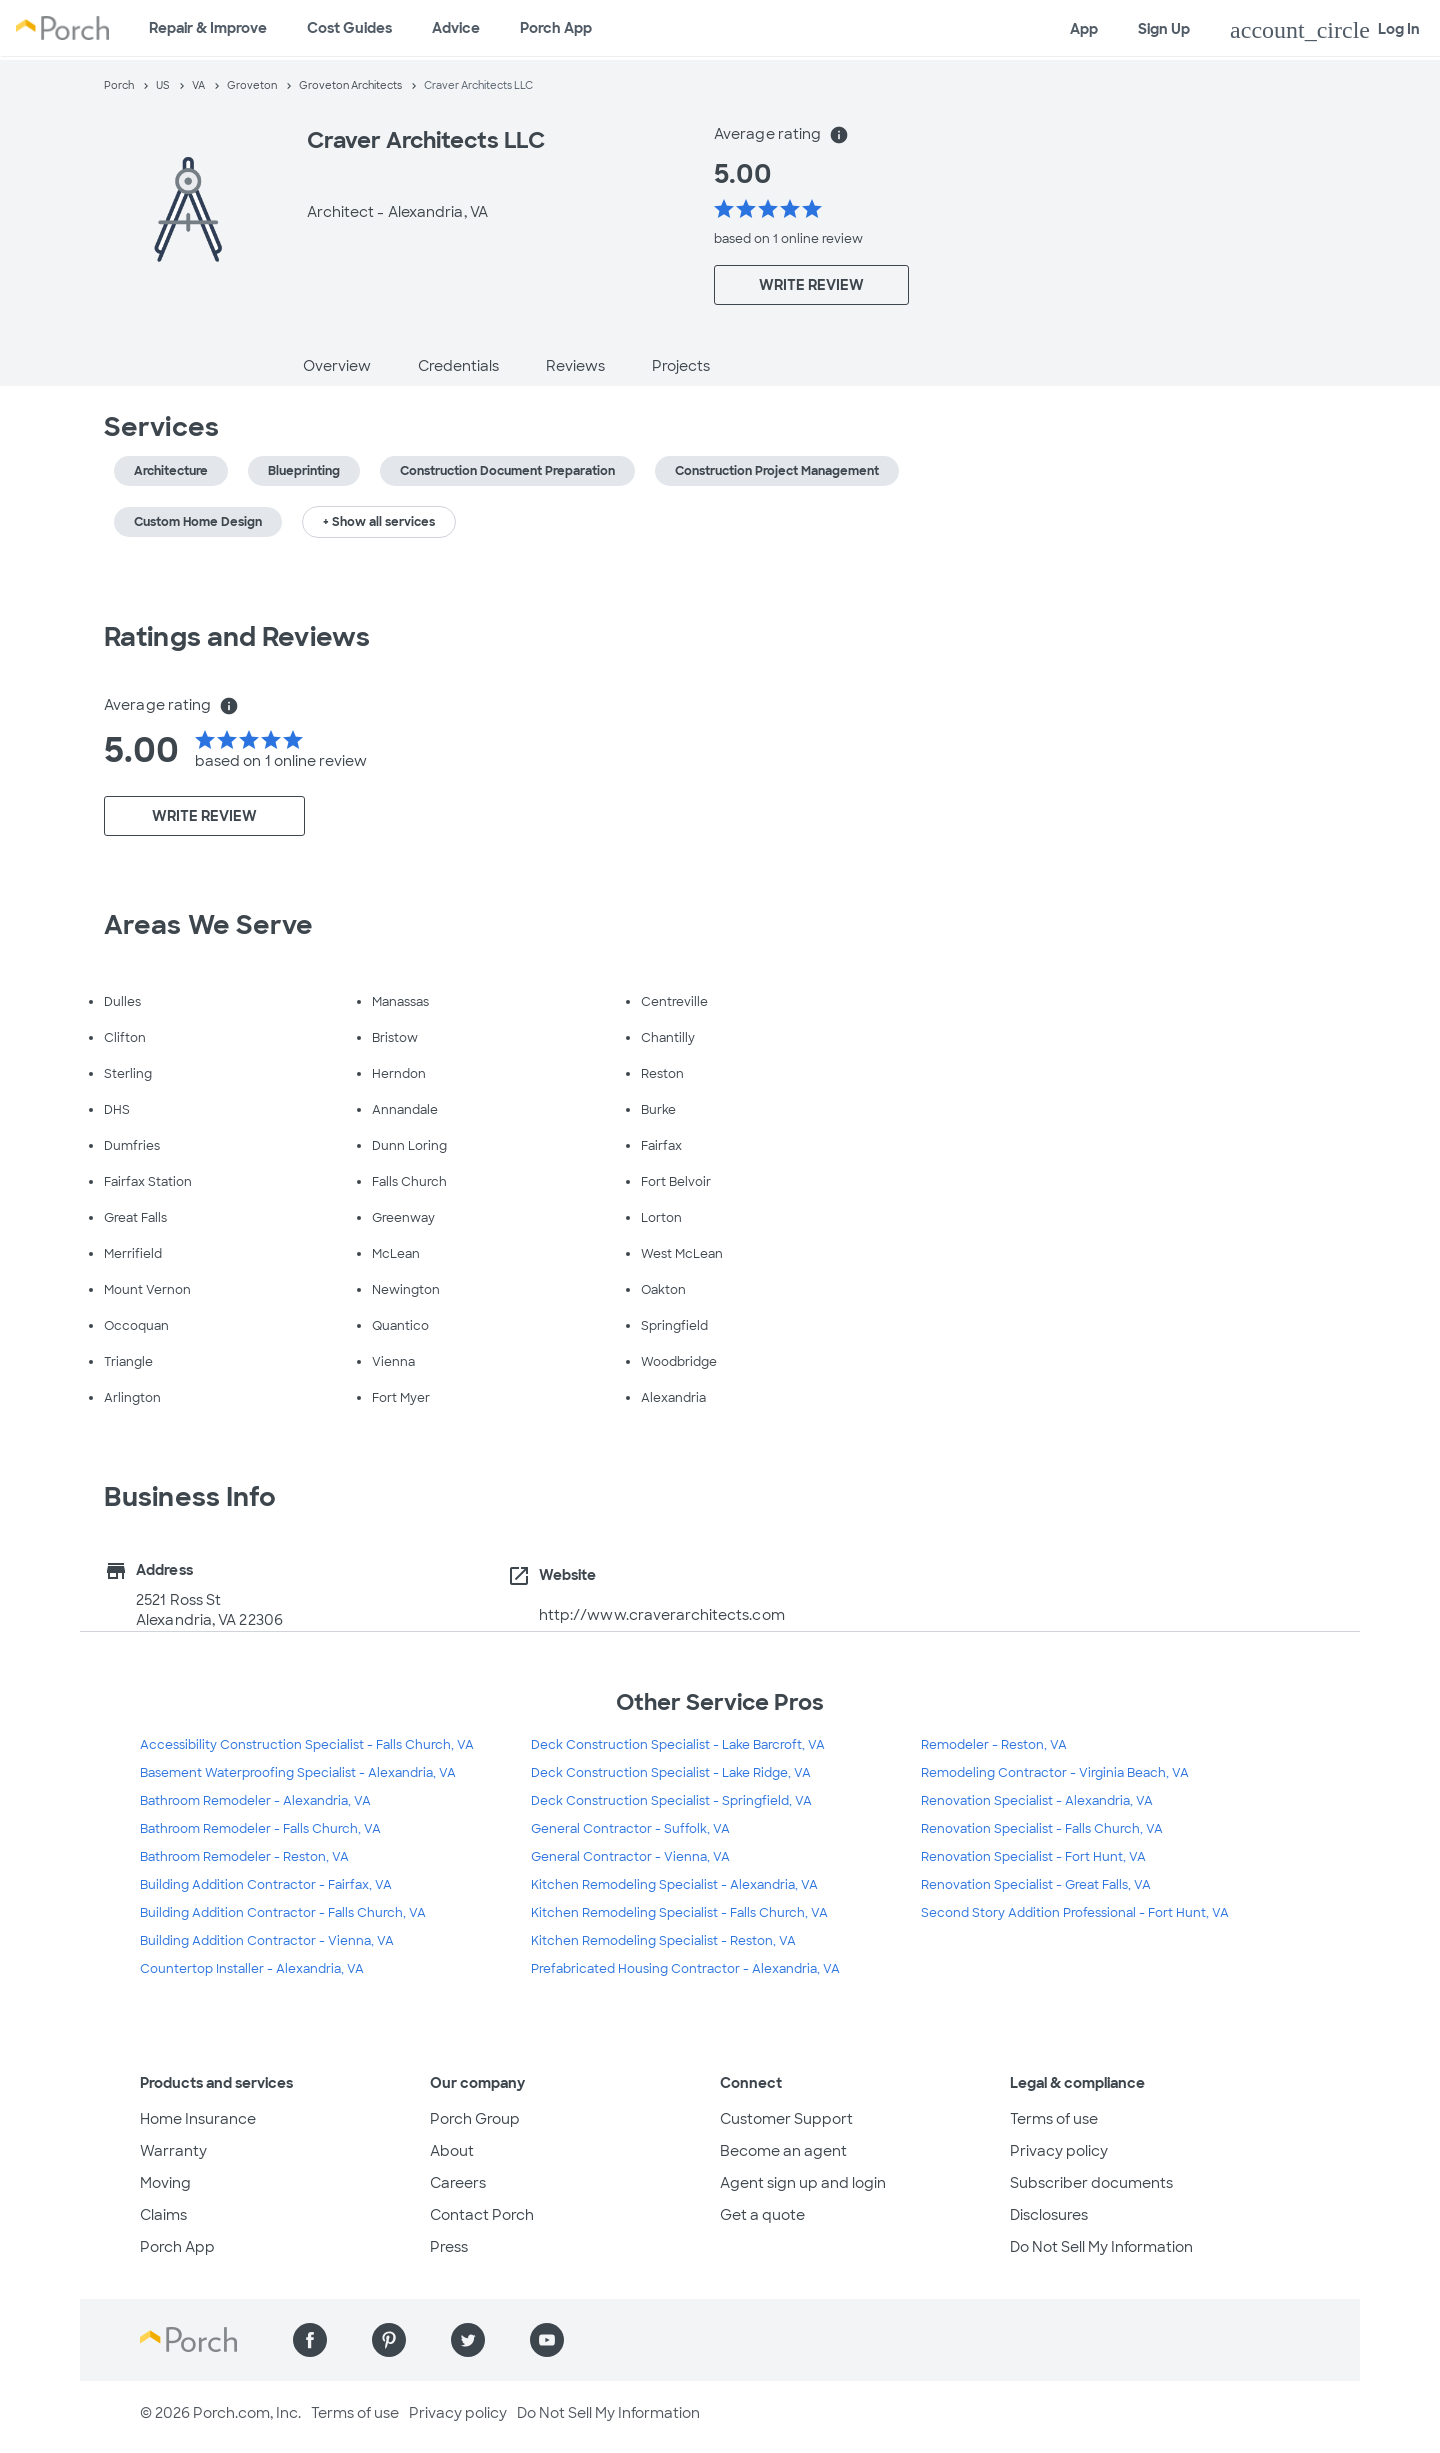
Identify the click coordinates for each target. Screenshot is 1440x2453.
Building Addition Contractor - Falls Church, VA (283, 1913)
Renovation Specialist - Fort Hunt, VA (1033, 1857)
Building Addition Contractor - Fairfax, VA (266, 1885)
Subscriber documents (1091, 2183)
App (1084, 29)
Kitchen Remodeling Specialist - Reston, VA (663, 1941)
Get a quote (762, 2215)
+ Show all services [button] (379, 522)
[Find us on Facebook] (310, 2340)
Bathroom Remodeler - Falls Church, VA (260, 1829)
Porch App (556, 28)
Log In (1325, 30)
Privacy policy (1059, 2151)
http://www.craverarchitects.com (662, 1615)
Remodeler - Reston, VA (994, 1745)
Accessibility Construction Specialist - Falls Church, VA (307, 1745)
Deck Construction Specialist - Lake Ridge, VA (671, 1773)
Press (449, 2247)
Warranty (173, 2151)
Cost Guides (349, 28)
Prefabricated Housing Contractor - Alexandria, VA (685, 1969)
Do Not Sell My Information (1101, 2247)
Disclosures (1049, 2215)
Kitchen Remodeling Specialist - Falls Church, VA (679, 1913)
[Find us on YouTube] (547, 2340)
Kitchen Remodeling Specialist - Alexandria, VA (674, 1885)
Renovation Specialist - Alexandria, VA (1037, 1801)
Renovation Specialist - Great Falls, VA (1036, 1885)
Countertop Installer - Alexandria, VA (252, 1969)
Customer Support (786, 2119)
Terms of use (1054, 2119)
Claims (163, 2215)
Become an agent (783, 2151)
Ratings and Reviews (237, 637)
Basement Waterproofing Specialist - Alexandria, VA (298, 1773)
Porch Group (475, 2119)
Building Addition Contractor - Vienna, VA (267, 1941)
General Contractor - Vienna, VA (630, 1857)
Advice (456, 28)
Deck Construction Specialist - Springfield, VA (671, 1801)
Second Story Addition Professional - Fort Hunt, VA (1075, 1913)
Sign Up (1164, 29)
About (452, 2151)
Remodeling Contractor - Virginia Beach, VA (1055, 1773)
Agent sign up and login (803, 2183)
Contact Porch (482, 2215)
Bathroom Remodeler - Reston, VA (244, 1857)
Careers (458, 2183)
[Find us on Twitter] (468, 2340)
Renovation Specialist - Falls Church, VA (1042, 1829)
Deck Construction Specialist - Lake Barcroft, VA (678, 1745)
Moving (165, 2183)
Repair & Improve (208, 28)
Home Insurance (198, 2119)
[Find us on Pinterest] (389, 2340)
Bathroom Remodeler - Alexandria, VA (255, 1801)
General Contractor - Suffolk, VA (630, 1829)
